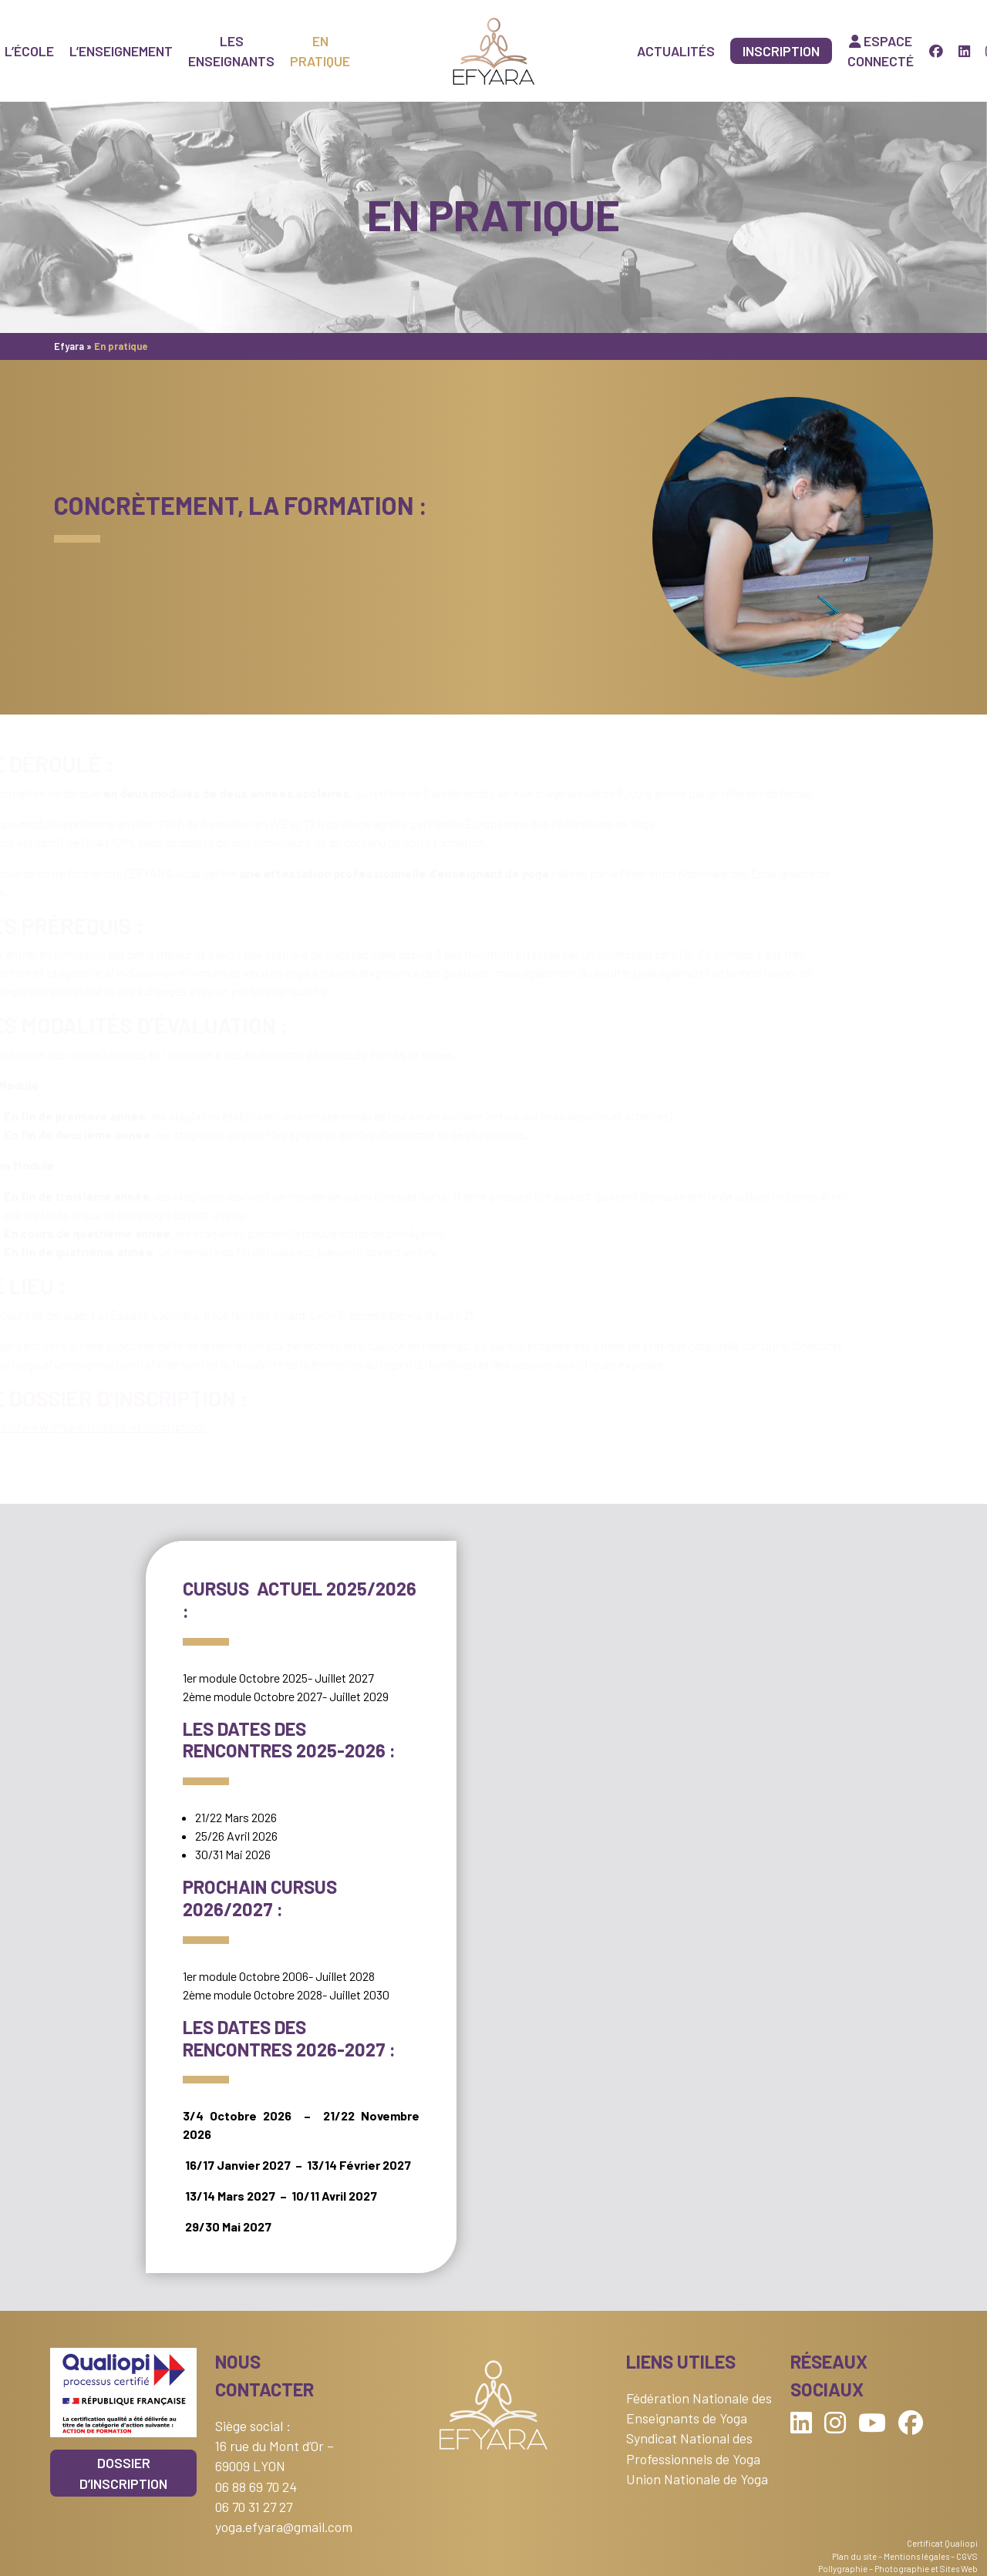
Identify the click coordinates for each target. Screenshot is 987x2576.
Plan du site (854, 2556)
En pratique (320, 50)
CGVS (967, 2556)
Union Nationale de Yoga (697, 2478)
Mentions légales (916, 2556)
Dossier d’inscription (123, 2472)
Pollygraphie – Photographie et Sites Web (898, 2569)
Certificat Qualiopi (942, 2543)
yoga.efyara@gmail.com (283, 2526)
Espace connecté (880, 50)
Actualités (676, 50)
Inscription (781, 50)
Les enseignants (231, 50)
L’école (29, 50)
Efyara (69, 346)
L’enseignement (121, 50)
